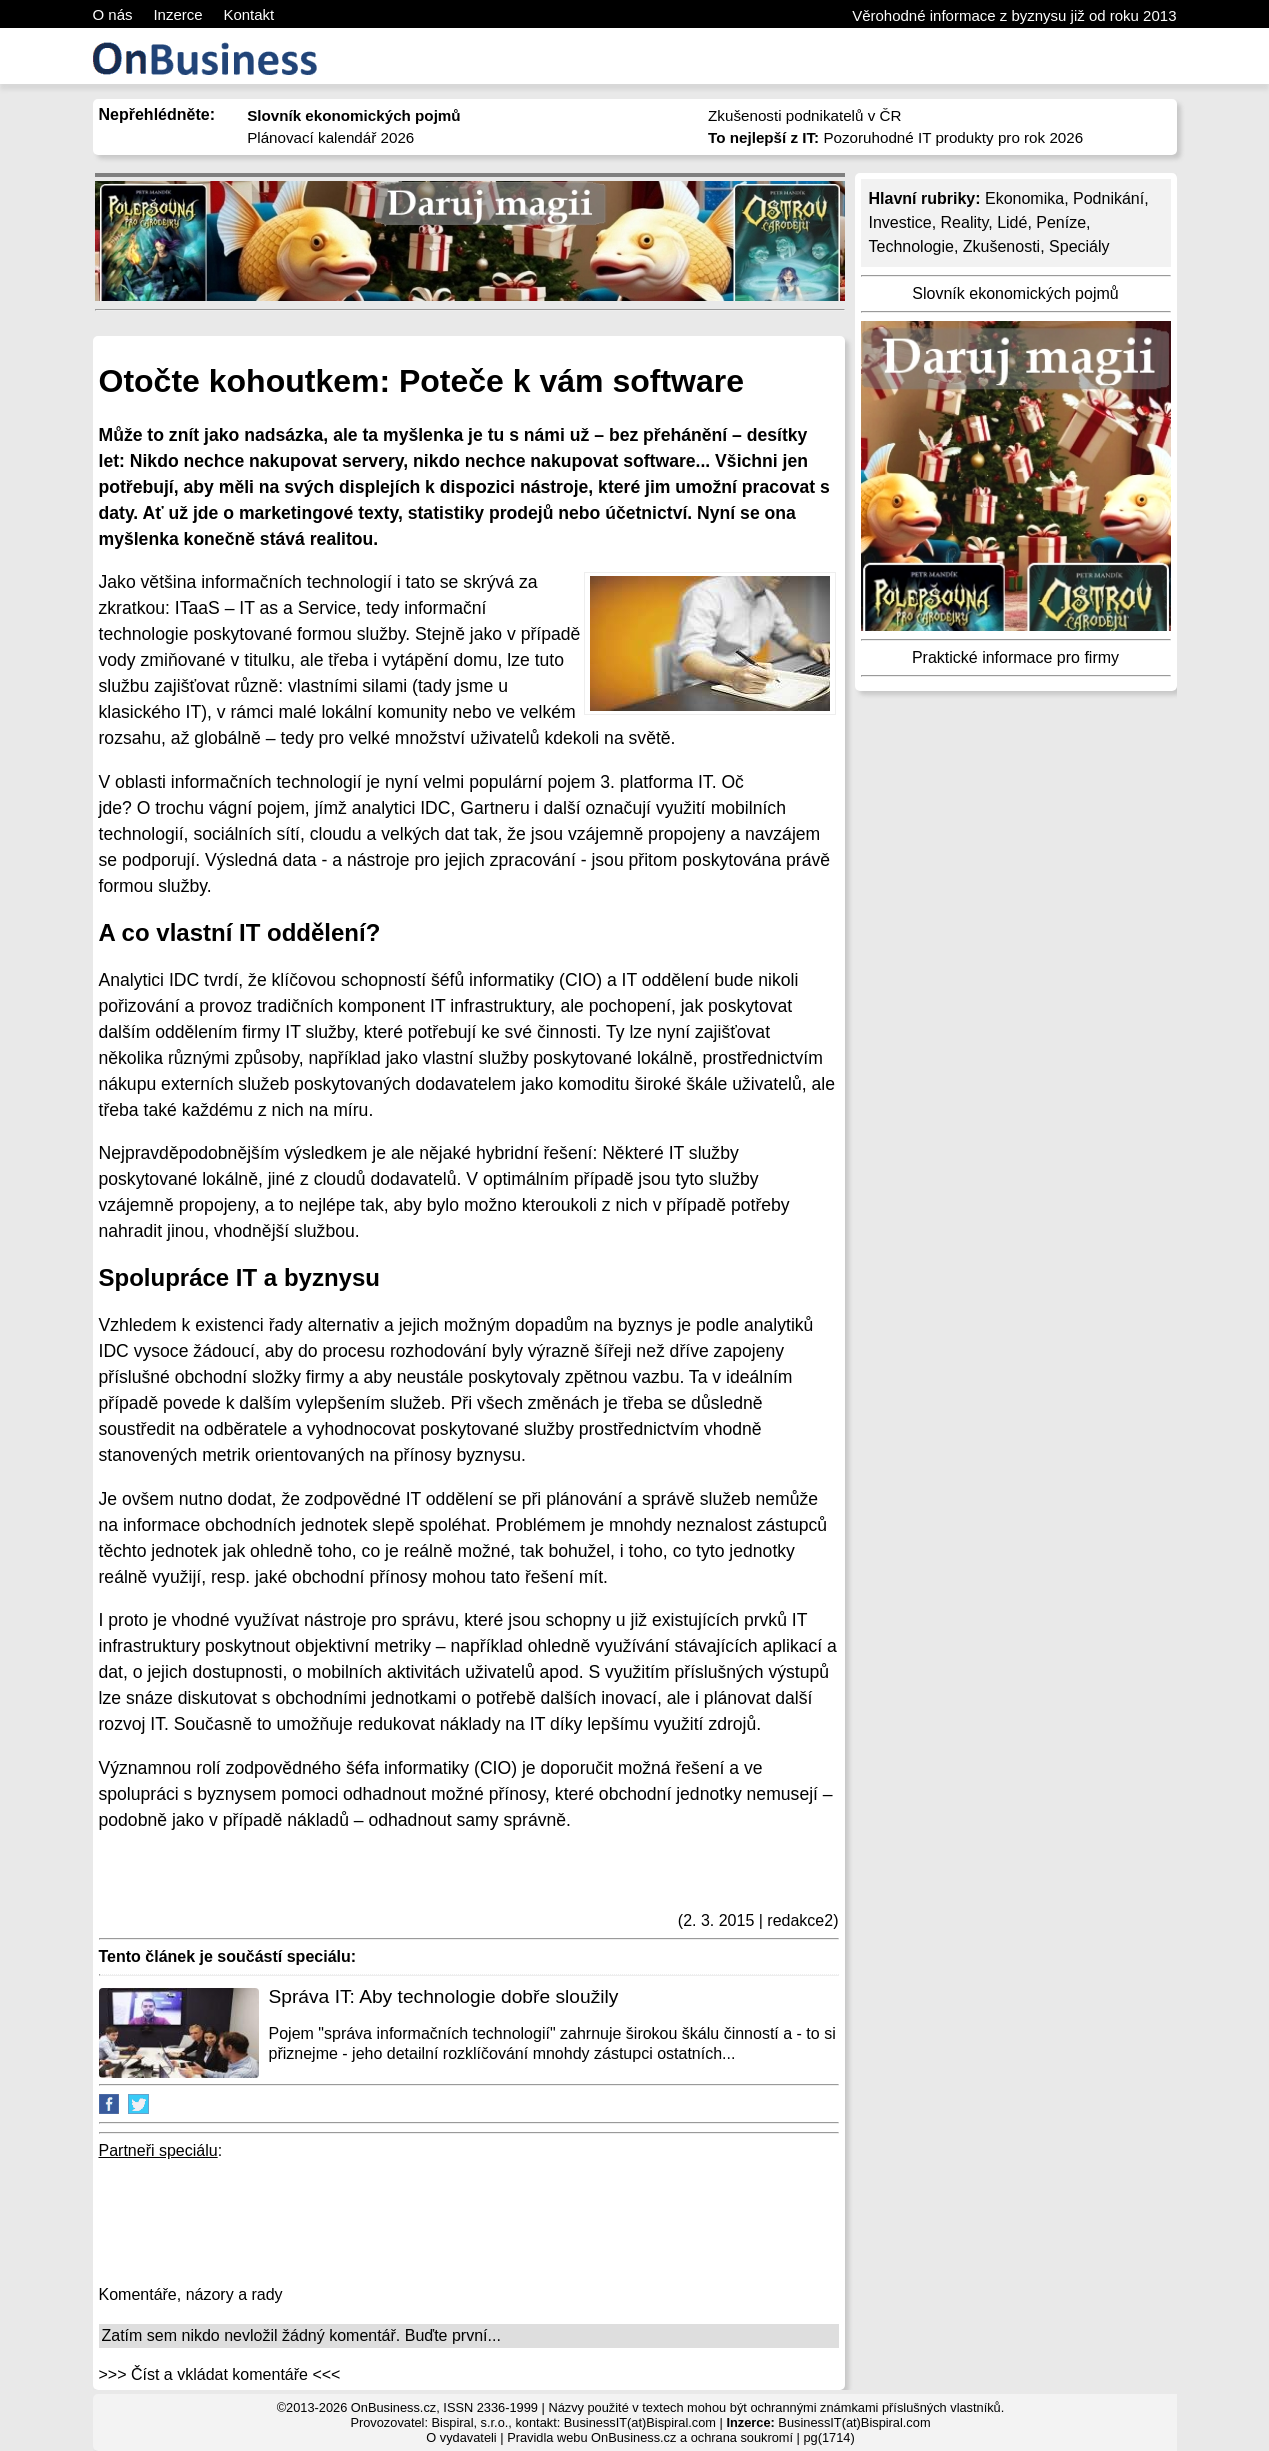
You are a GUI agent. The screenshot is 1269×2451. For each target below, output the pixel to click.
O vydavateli (461, 2437)
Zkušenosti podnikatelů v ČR (804, 115)
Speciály (1079, 246)
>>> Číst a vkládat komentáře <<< (220, 2374)
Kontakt (248, 14)
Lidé (1012, 222)
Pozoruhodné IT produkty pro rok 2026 (895, 137)
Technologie (911, 246)
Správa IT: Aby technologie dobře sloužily (444, 1996)
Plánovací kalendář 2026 (330, 137)
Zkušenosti (1001, 246)
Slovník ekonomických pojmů (1015, 293)
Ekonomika (1024, 198)
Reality (965, 222)
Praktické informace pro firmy (1015, 657)
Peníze (1061, 222)
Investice (900, 222)
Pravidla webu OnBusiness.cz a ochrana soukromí (650, 2437)
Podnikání (1108, 198)
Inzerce (177, 14)
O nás (113, 14)
